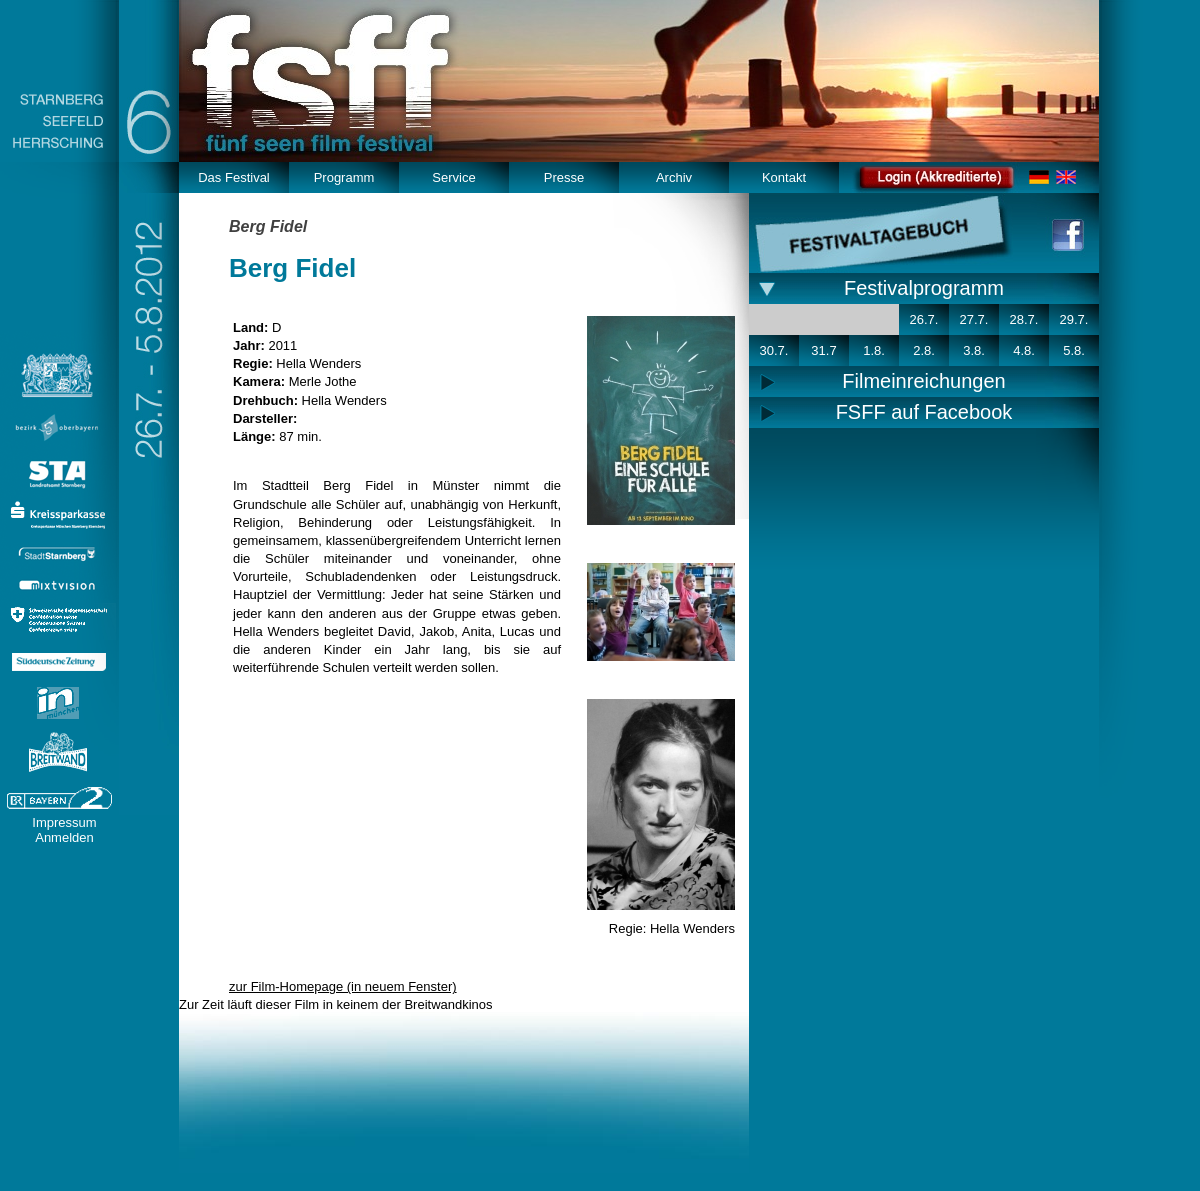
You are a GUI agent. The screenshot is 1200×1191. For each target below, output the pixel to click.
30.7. (774, 350)
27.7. (974, 319)
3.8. (974, 350)
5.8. (1074, 350)
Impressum (64, 822)
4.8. (1024, 350)
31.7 (823, 350)
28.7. (1024, 319)
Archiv (674, 177)
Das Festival (234, 177)
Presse (564, 177)
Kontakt (784, 177)
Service (453, 177)
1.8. (874, 350)
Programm (344, 177)
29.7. (1074, 319)
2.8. (924, 350)
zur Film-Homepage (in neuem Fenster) (343, 986)
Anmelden (64, 837)
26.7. (924, 319)
